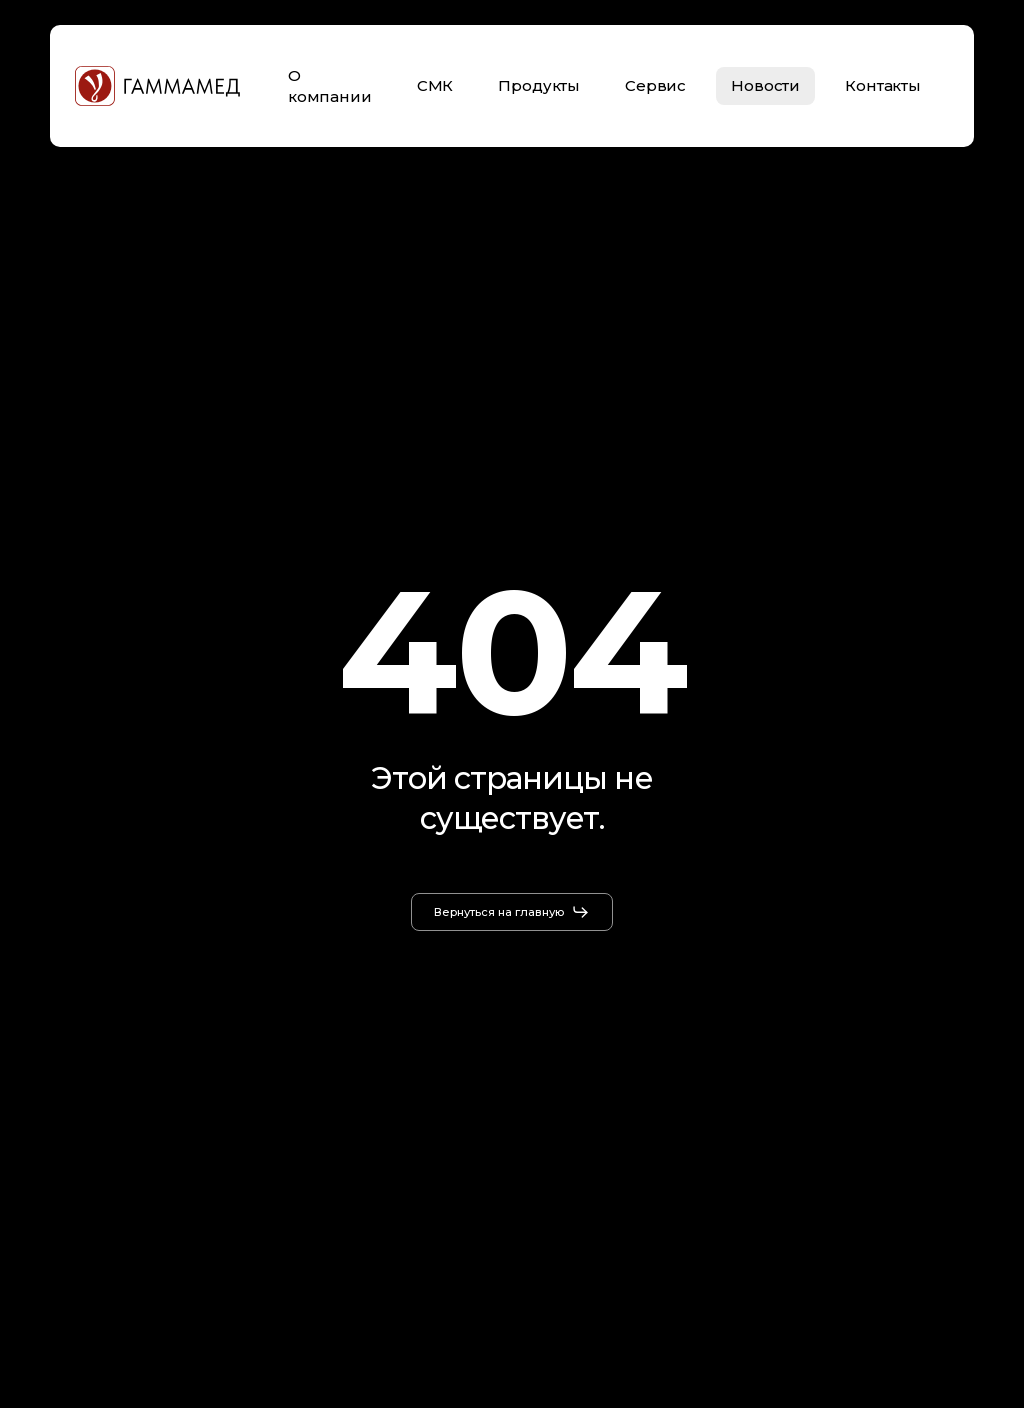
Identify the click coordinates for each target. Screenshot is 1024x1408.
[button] (512, 912)
